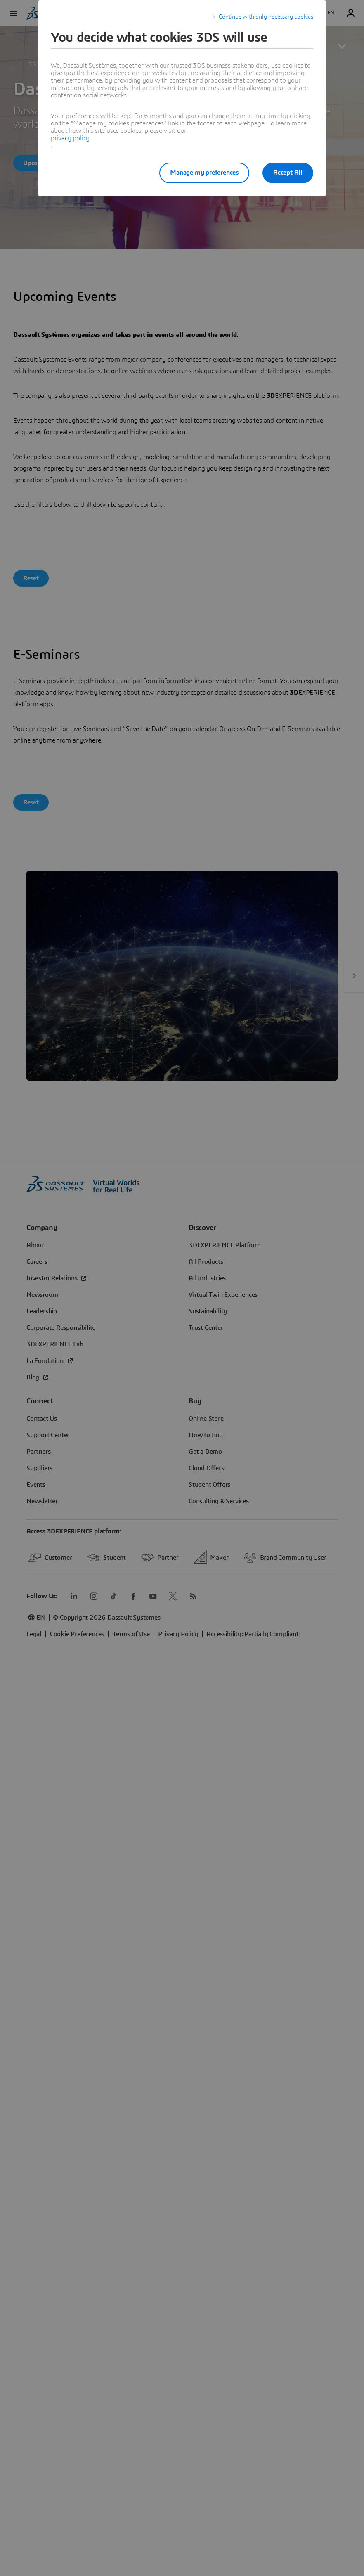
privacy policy (70, 138)
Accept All (288, 172)
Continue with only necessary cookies (266, 17)
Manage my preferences (204, 172)
